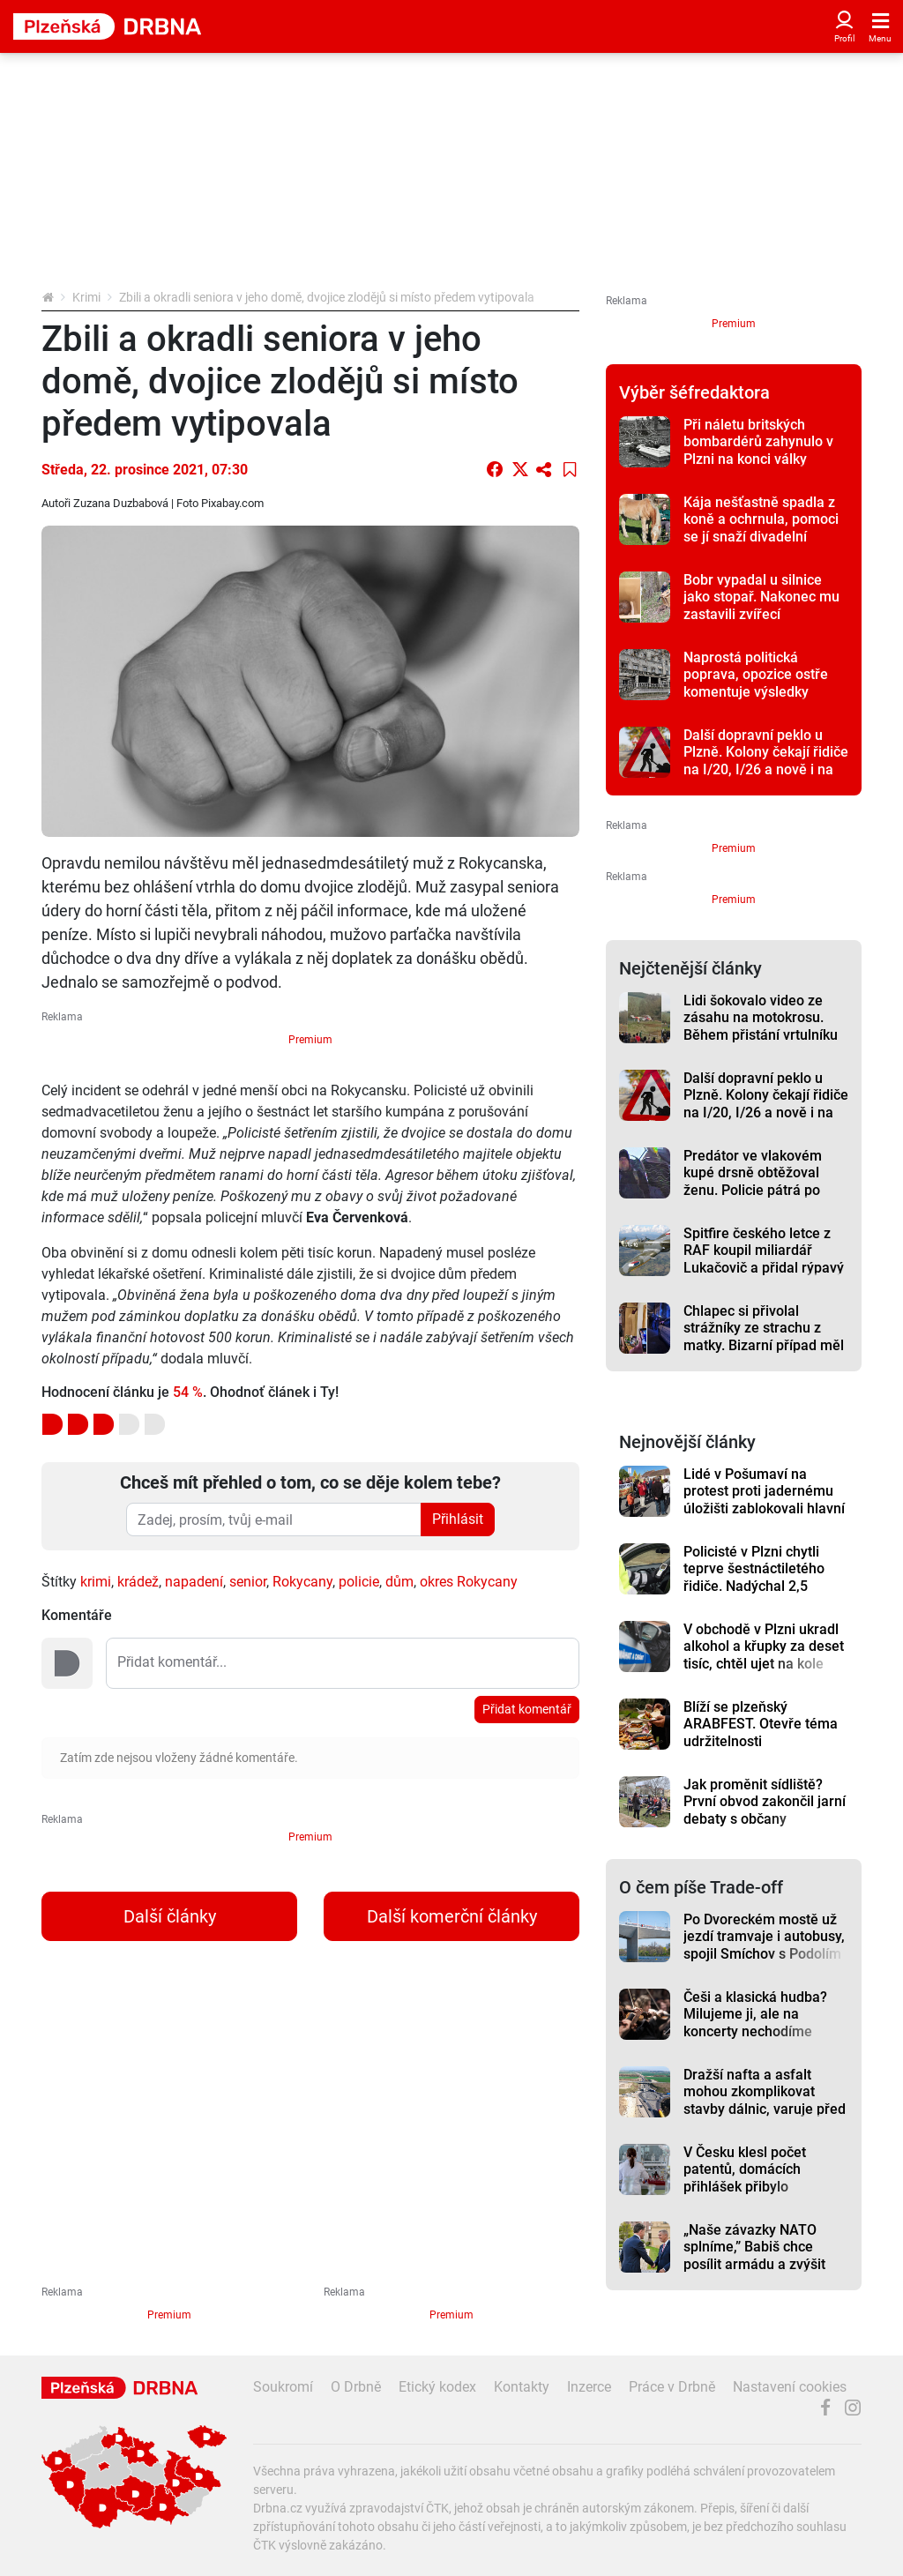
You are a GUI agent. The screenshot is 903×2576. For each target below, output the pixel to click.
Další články (169, 1916)
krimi (95, 1581)
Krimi (86, 297)
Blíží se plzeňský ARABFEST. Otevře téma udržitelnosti (760, 1724)
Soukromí (283, 2386)
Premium (310, 1040)
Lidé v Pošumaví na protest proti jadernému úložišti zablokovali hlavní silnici (764, 1500)
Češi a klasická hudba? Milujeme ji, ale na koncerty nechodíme (755, 2014)
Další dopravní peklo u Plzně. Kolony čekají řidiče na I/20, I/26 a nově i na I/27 (765, 761)
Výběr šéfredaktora (694, 392)
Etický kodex (437, 2386)
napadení (194, 1581)
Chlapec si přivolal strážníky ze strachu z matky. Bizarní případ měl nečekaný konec (763, 1336)
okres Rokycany (469, 1581)
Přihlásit (457, 1519)
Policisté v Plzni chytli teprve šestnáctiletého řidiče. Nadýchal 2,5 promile (754, 1577)
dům (399, 1581)
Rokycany (302, 1581)
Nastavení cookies (790, 2386)
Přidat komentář (526, 1709)
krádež (138, 1581)
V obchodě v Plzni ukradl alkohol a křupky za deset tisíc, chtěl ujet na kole (763, 1646)
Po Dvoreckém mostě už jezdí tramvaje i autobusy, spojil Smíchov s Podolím (764, 1936)
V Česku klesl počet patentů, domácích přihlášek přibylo (744, 2169)
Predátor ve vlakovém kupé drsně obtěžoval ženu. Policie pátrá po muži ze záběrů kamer (754, 1181)
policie (359, 1581)
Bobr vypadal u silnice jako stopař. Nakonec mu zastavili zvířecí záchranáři (761, 605)
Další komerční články (452, 1916)
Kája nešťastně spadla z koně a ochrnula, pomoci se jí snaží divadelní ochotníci (761, 528)
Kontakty (521, 2386)
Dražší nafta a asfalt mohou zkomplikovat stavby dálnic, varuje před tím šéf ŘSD (764, 2100)
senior (247, 1581)
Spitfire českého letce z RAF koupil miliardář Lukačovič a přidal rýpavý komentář (763, 1259)
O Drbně (356, 2386)
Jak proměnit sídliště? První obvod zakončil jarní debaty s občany (764, 1801)
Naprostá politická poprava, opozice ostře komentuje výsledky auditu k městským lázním (765, 683)
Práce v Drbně (672, 2386)
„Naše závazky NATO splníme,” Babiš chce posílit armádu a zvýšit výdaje (754, 2255)
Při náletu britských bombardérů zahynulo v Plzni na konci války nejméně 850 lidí (758, 450)
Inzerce (589, 2386)
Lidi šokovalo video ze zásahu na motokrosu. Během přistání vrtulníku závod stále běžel (760, 1026)
